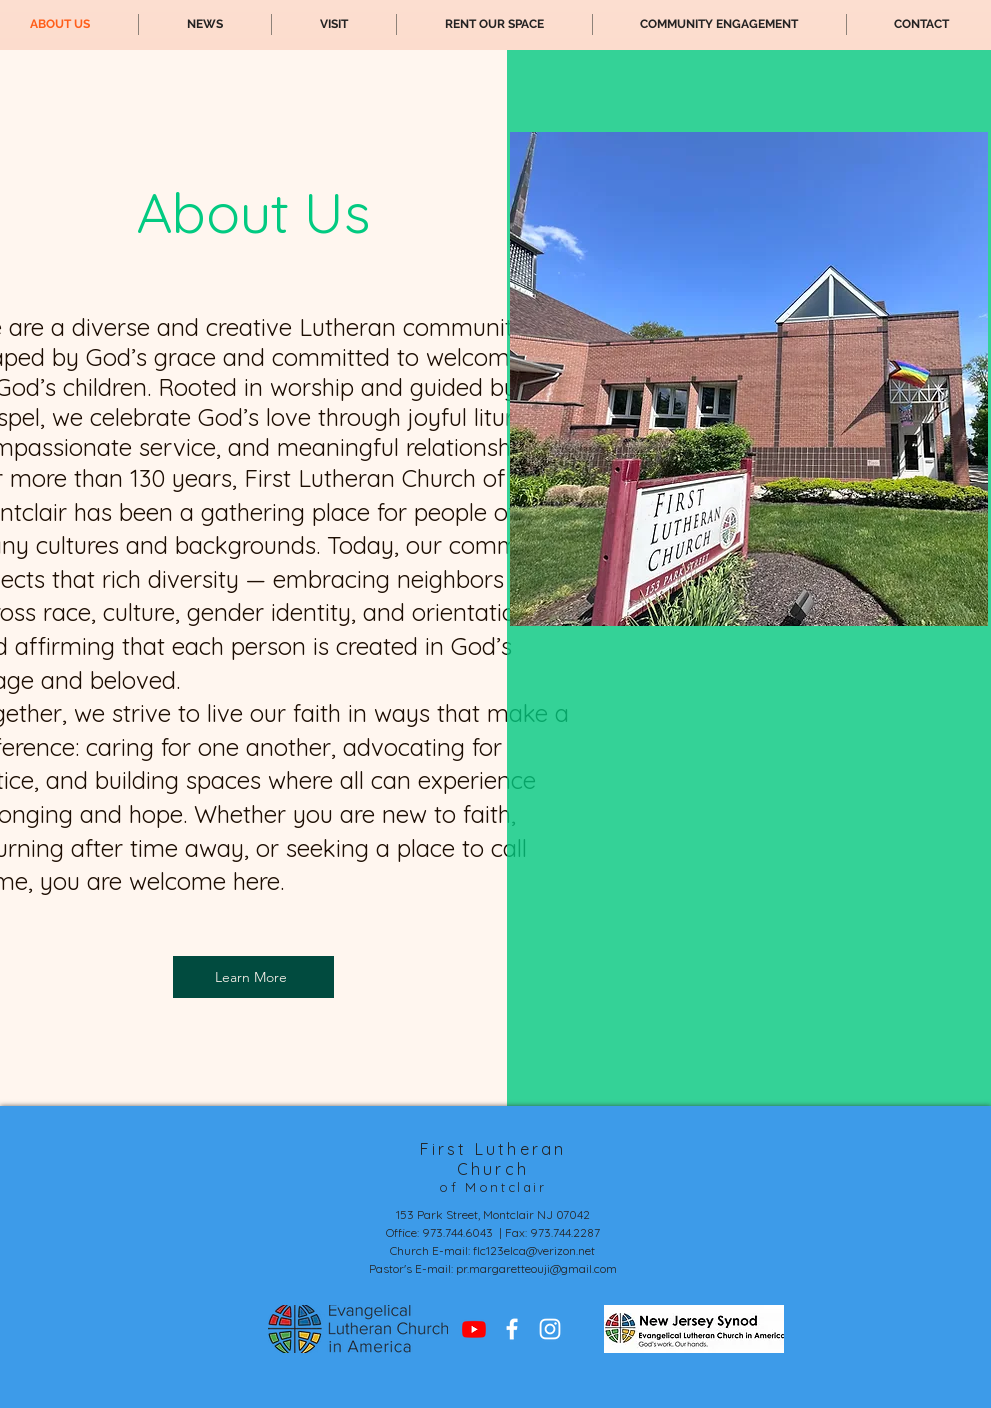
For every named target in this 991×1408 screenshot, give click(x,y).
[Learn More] (253, 977)
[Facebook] (512, 1329)
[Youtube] (474, 1329)
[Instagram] (550, 1329)
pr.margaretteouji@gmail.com (536, 1268)
